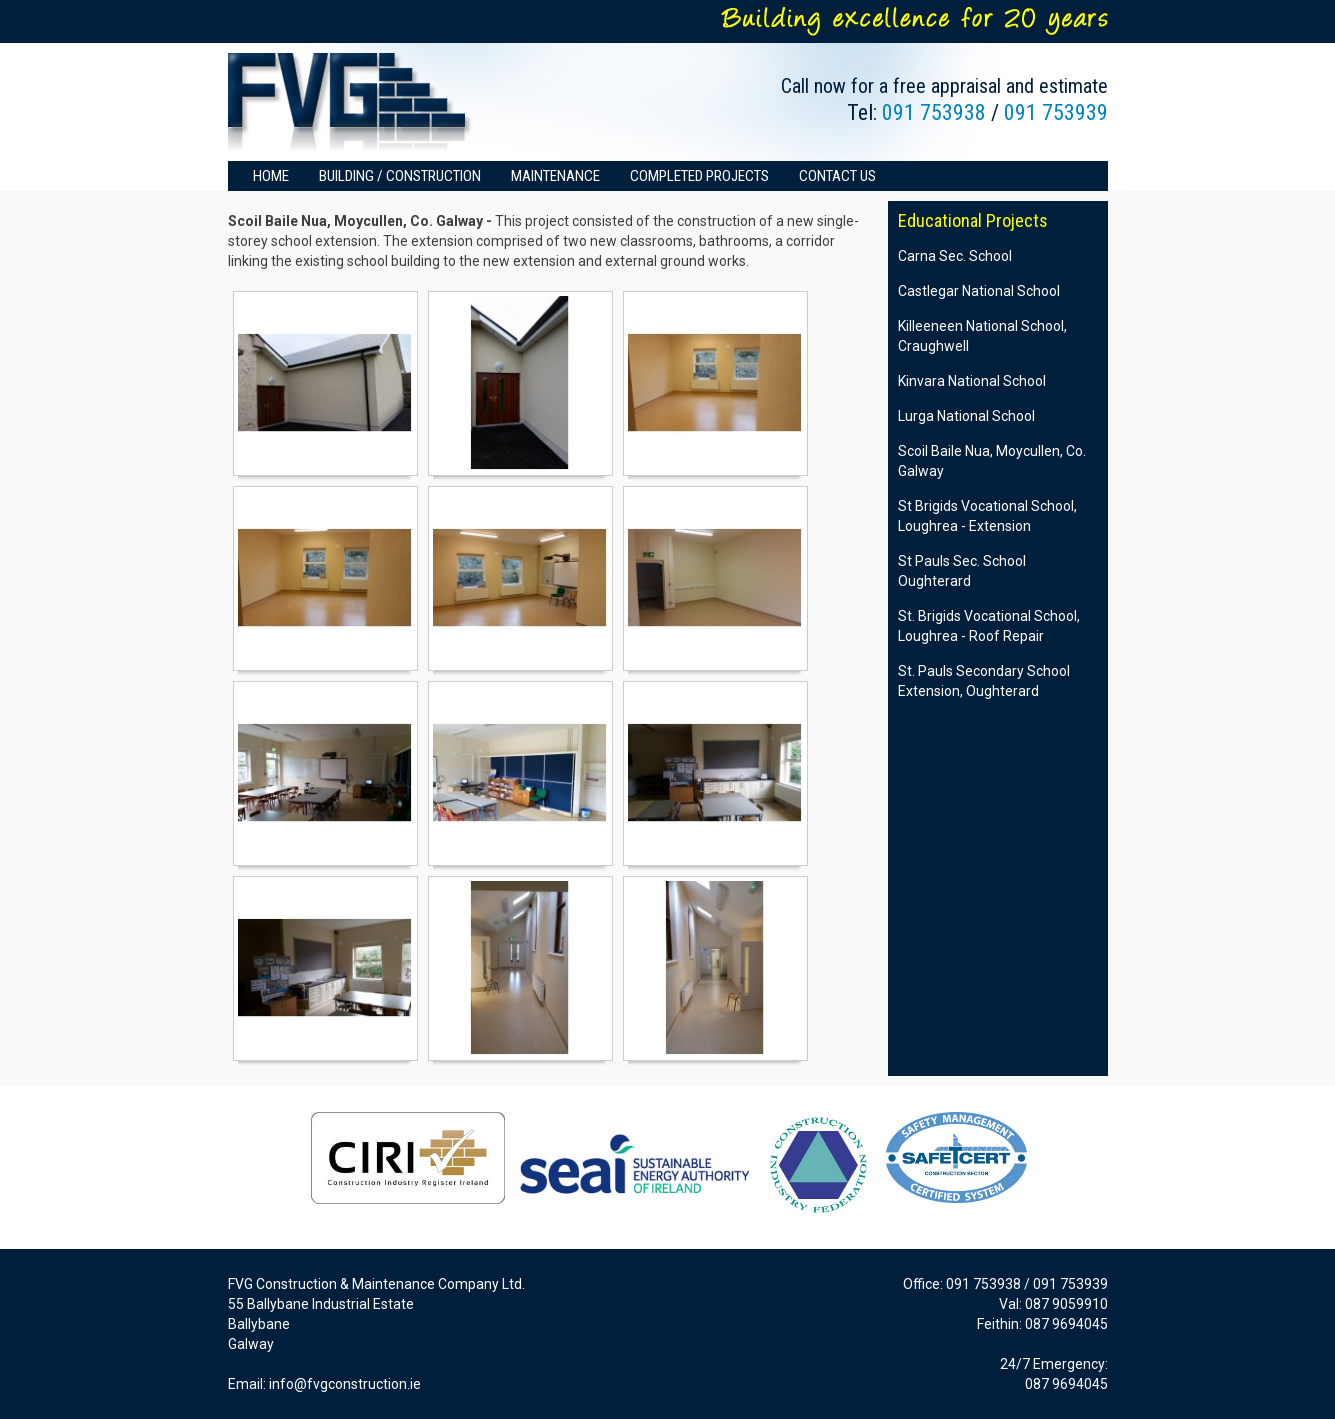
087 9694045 (1066, 1324)
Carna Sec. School (955, 256)
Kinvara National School (972, 381)
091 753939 (1056, 112)
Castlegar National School (979, 291)
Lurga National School (966, 416)
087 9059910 (1066, 1304)
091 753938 (934, 112)
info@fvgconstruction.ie (345, 1384)
